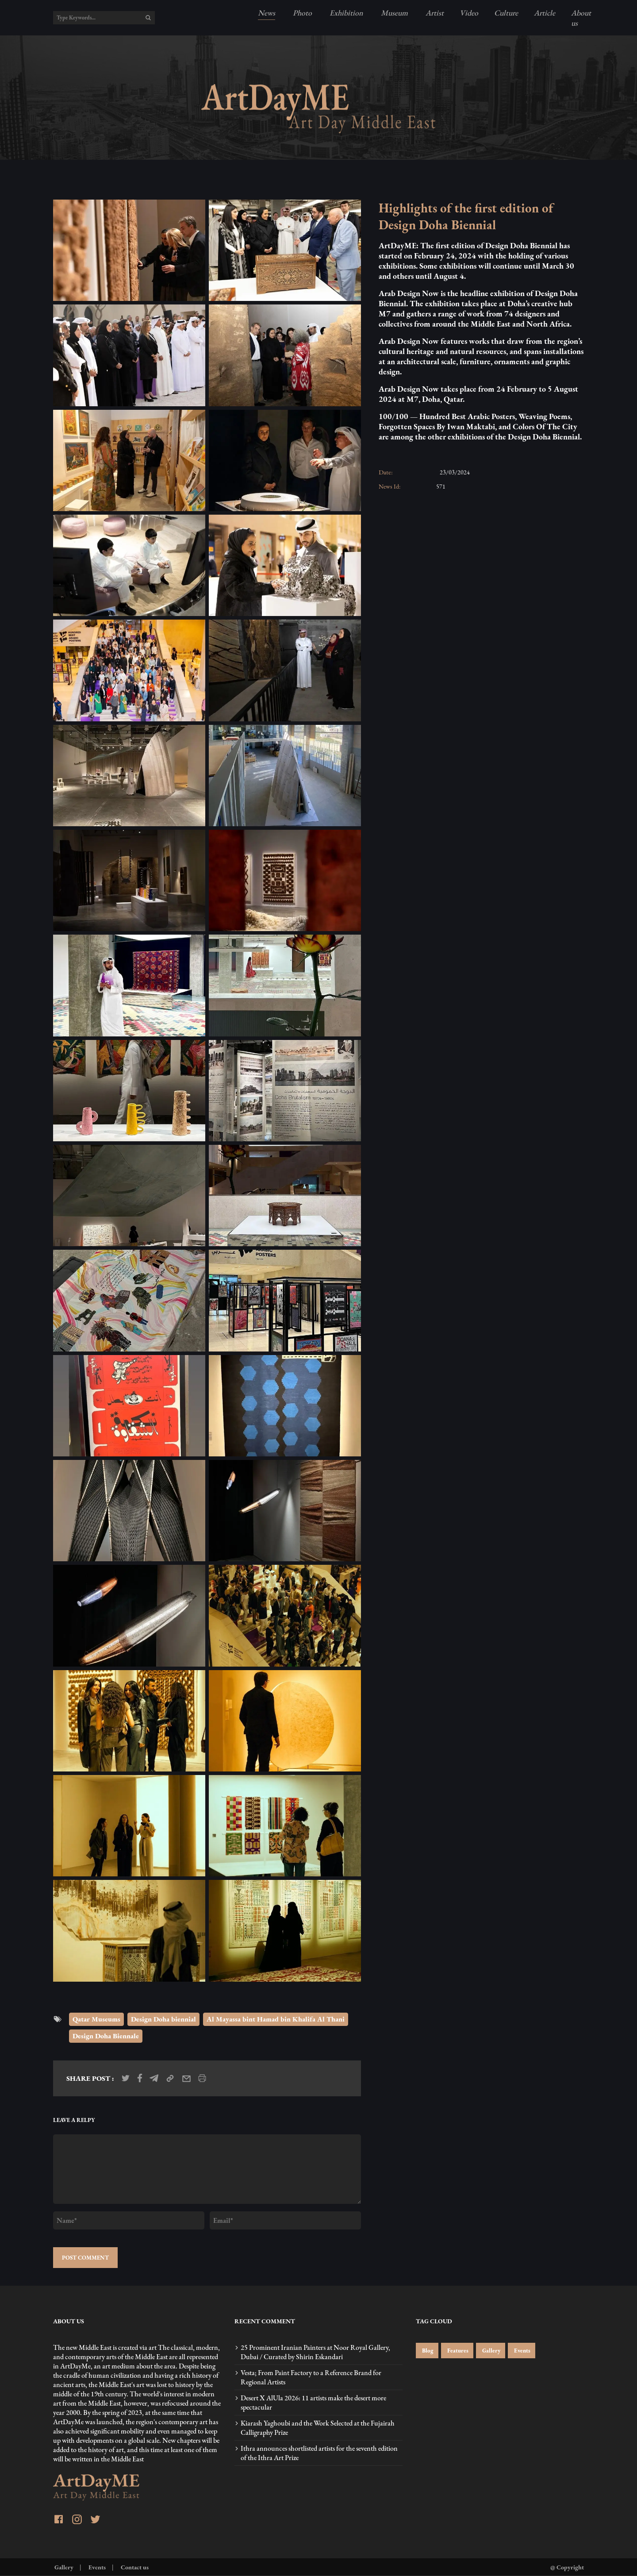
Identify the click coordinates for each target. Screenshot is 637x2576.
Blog (427, 2350)
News (266, 13)
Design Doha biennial (163, 2019)
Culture (506, 13)
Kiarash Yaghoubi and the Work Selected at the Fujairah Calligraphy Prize (318, 2427)
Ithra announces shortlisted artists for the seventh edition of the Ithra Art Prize (319, 2453)
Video (469, 13)
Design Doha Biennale (106, 2036)
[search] (148, 18)
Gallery (490, 2350)
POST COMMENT (85, 2257)
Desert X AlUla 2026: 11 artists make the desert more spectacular (313, 2402)
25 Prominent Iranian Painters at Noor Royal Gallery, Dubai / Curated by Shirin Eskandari (315, 2352)
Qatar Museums (96, 2019)
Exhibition (345, 13)
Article (544, 13)
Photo (301, 13)
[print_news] (202, 2078)
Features (457, 2350)
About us (581, 18)
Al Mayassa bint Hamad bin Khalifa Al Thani (276, 2019)
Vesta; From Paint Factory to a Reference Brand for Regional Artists (311, 2377)
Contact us (134, 2567)
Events (521, 2350)
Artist (434, 13)
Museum (393, 13)
